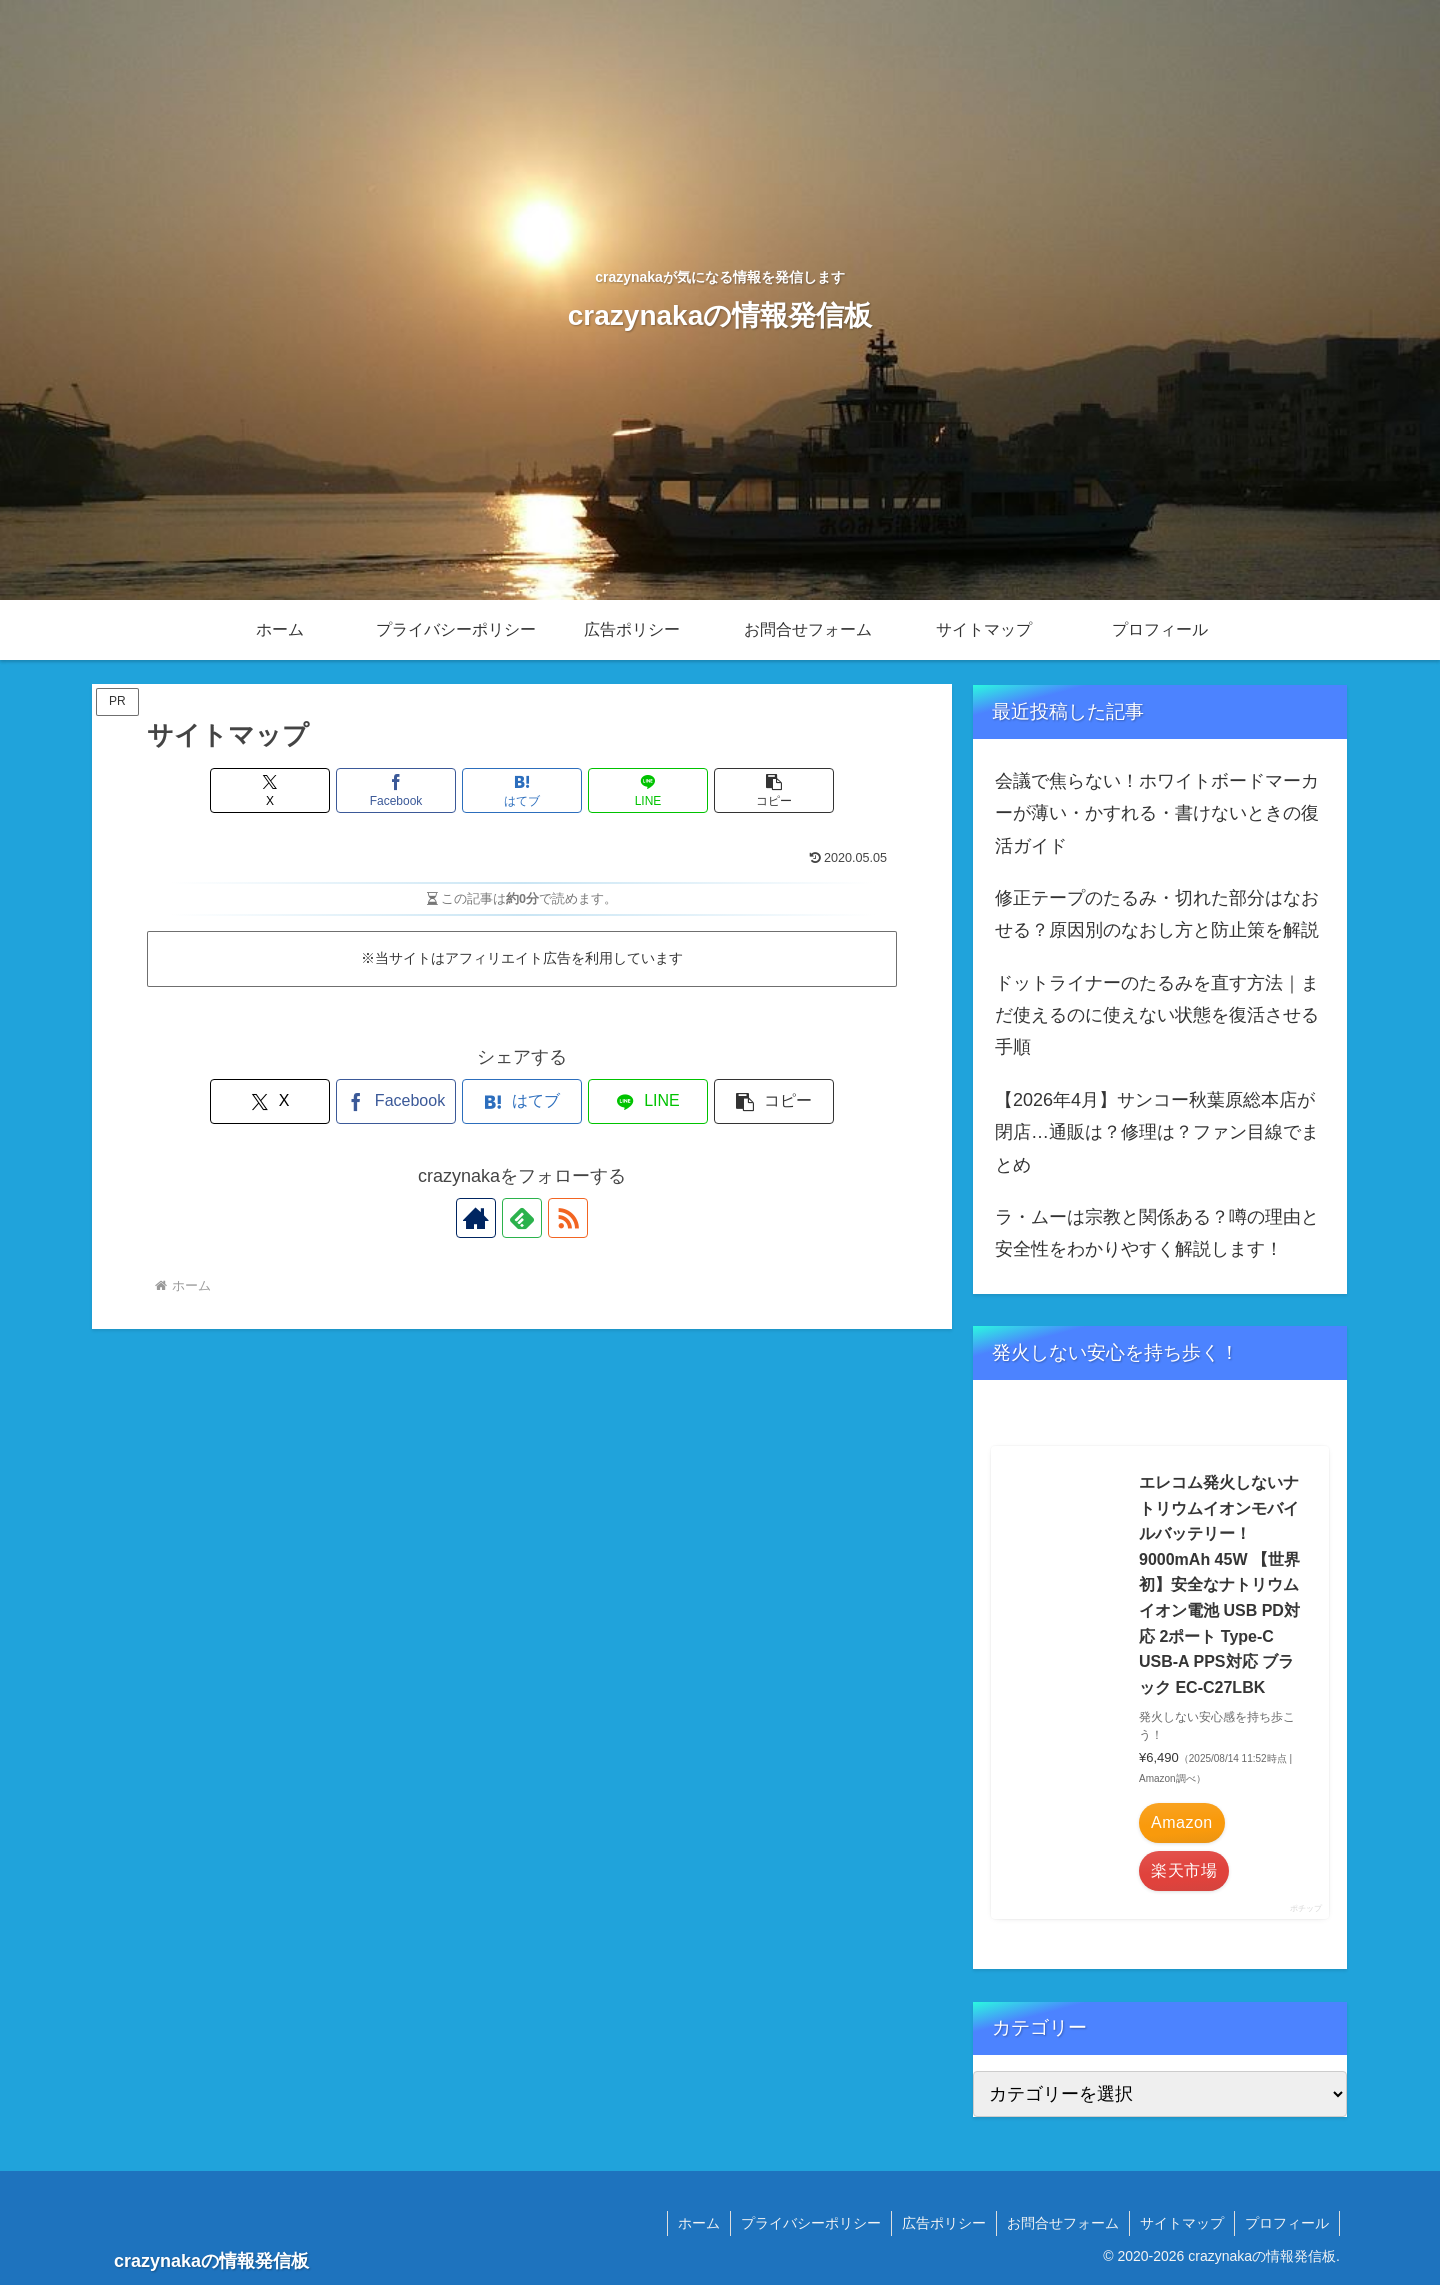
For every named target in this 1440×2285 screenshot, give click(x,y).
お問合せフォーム (1063, 2223)
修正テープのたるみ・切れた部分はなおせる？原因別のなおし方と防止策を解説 (1157, 914)
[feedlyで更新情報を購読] (522, 1218)
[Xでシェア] (270, 790)
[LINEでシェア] (648, 790)
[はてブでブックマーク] (522, 790)
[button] (774, 790)
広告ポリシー (944, 2223)
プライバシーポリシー (811, 2223)
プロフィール (1287, 2223)
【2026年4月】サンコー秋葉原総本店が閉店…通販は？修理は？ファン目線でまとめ (1157, 1132)
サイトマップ (1182, 2223)
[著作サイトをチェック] (476, 1218)
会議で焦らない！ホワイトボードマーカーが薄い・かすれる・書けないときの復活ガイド (1157, 813)
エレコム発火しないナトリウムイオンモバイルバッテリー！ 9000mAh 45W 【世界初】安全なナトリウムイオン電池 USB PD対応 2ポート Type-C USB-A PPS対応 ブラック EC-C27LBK (1219, 1585)
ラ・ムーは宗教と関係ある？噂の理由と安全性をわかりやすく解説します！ (1157, 1233)
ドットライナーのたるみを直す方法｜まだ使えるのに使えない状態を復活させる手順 (1157, 1015)
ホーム (699, 2223)
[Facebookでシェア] (396, 790)
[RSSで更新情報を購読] (568, 1218)
